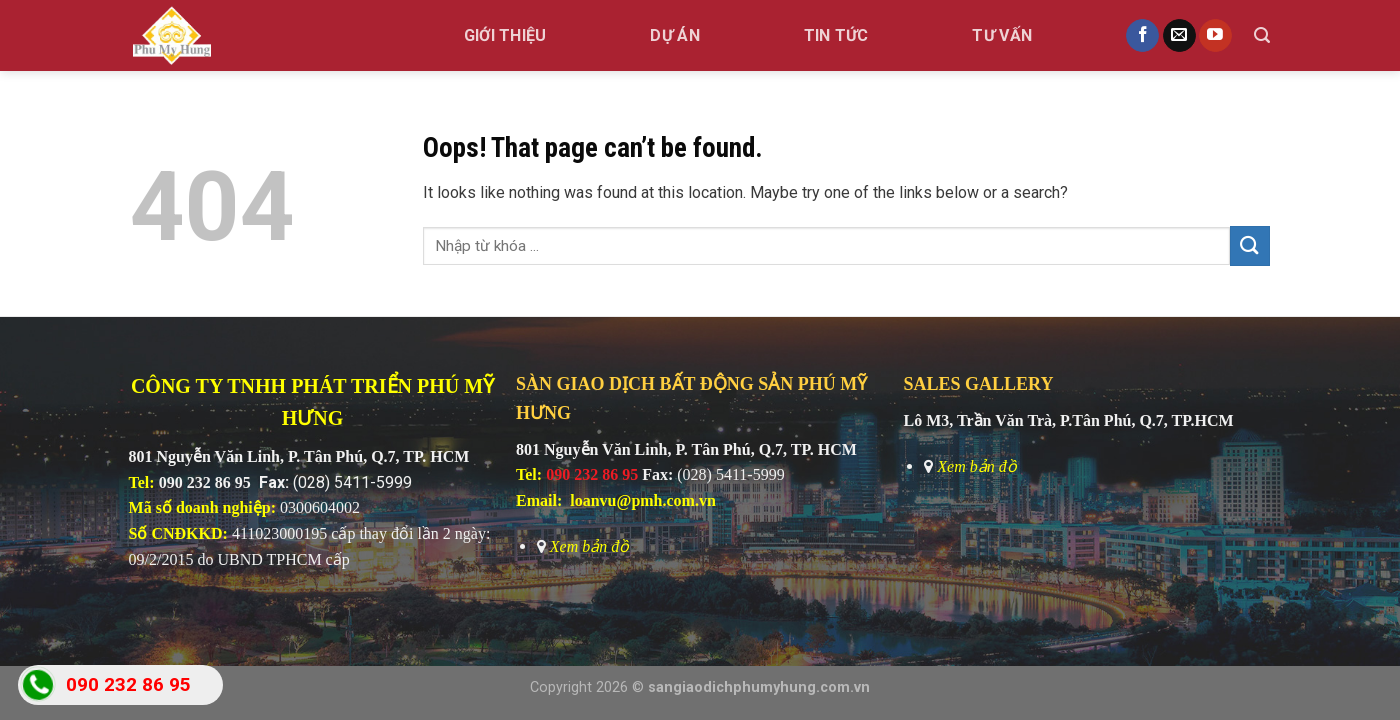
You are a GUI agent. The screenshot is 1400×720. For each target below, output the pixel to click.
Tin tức (836, 35)
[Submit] (1250, 245)
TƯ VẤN (1002, 35)
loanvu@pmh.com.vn (643, 500)
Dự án (675, 35)
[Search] (1262, 35)
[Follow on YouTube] (1215, 36)
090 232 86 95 (205, 482)
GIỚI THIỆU (505, 35)
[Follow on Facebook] (1142, 36)
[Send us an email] (1179, 36)
